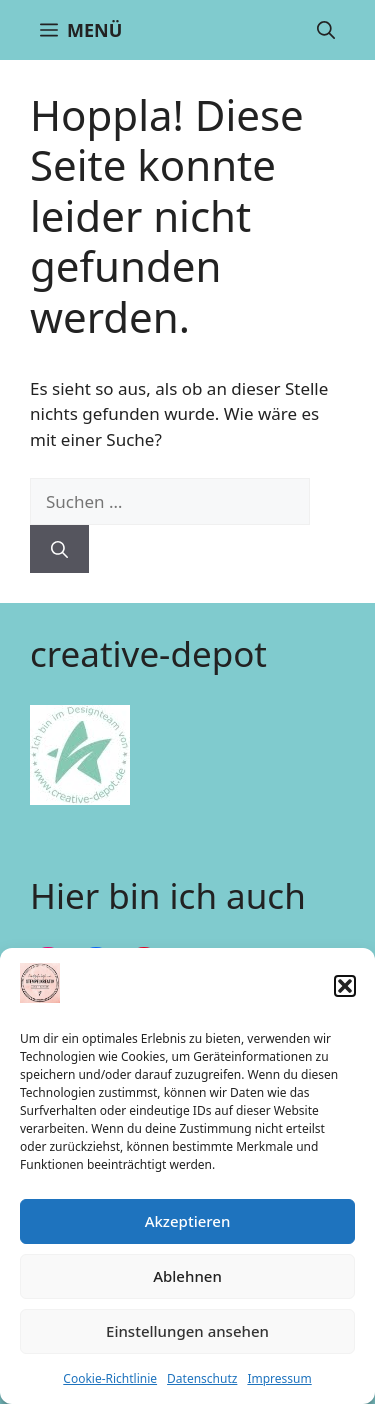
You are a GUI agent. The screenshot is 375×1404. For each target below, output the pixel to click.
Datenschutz (202, 1378)
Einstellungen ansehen (187, 1331)
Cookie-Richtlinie (110, 1378)
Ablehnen (187, 1276)
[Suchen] (59, 549)
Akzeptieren (188, 1221)
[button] (345, 986)
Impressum (279, 1378)
